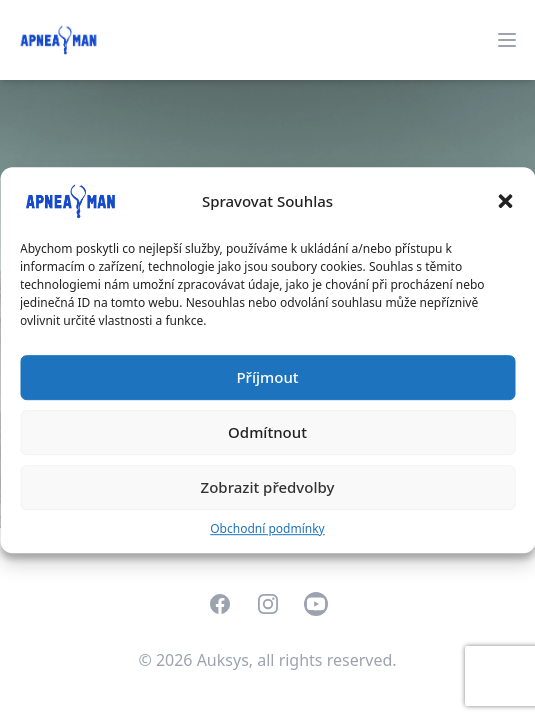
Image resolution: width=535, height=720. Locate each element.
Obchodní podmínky (267, 528)
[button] (505, 201)
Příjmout (267, 377)
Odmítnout (267, 432)
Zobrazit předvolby (268, 487)
